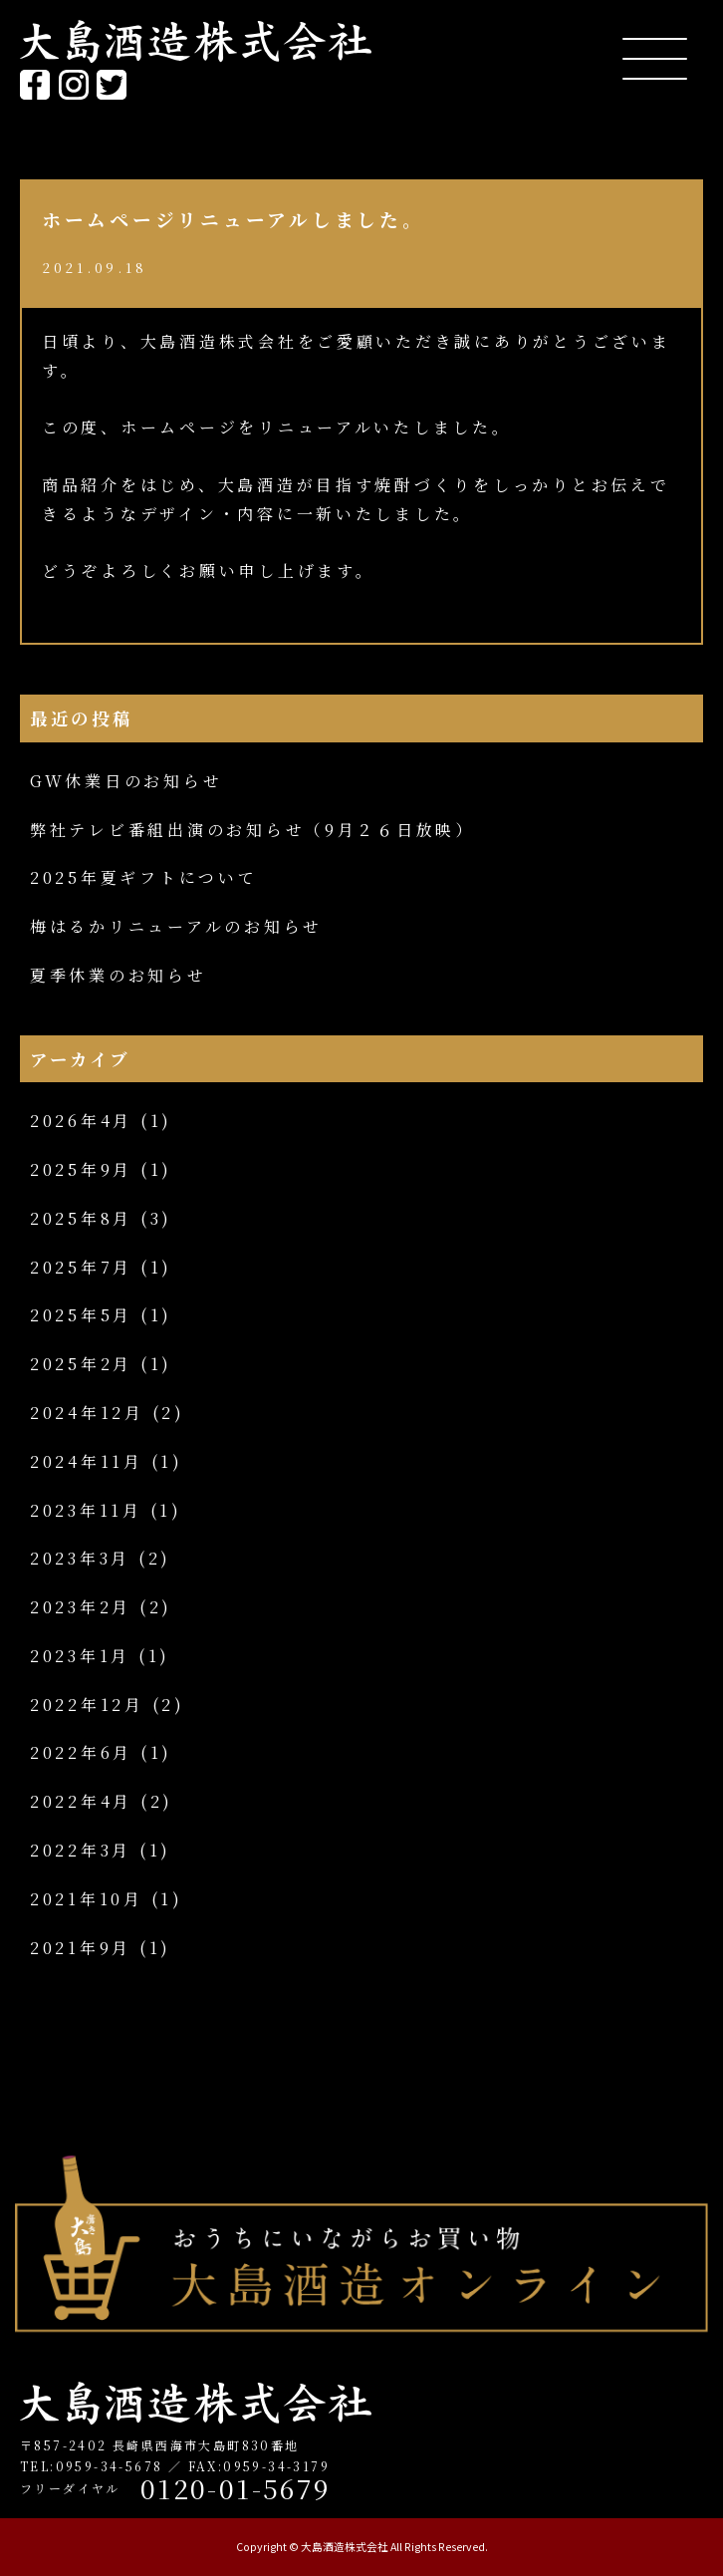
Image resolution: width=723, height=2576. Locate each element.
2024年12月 (87, 1412)
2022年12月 (87, 1704)
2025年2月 (81, 1363)
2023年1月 (80, 1655)
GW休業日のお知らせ (126, 780)
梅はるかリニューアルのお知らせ (176, 926)
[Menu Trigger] (654, 57)
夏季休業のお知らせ (118, 975)
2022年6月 (81, 1752)
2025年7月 (81, 1267)
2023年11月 (86, 1510)
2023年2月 (80, 1606)
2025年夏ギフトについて (144, 877)
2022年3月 (80, 1850)
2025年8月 (81, 1218)
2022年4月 (81, 1801)
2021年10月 (86, 1898)
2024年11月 (86, 1461)
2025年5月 (81, 1314)
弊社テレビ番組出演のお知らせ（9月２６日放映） (252, 829)
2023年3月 (80, 1558)
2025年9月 (81, 1169)
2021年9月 (80, 1947)
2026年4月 (81, 1120)
